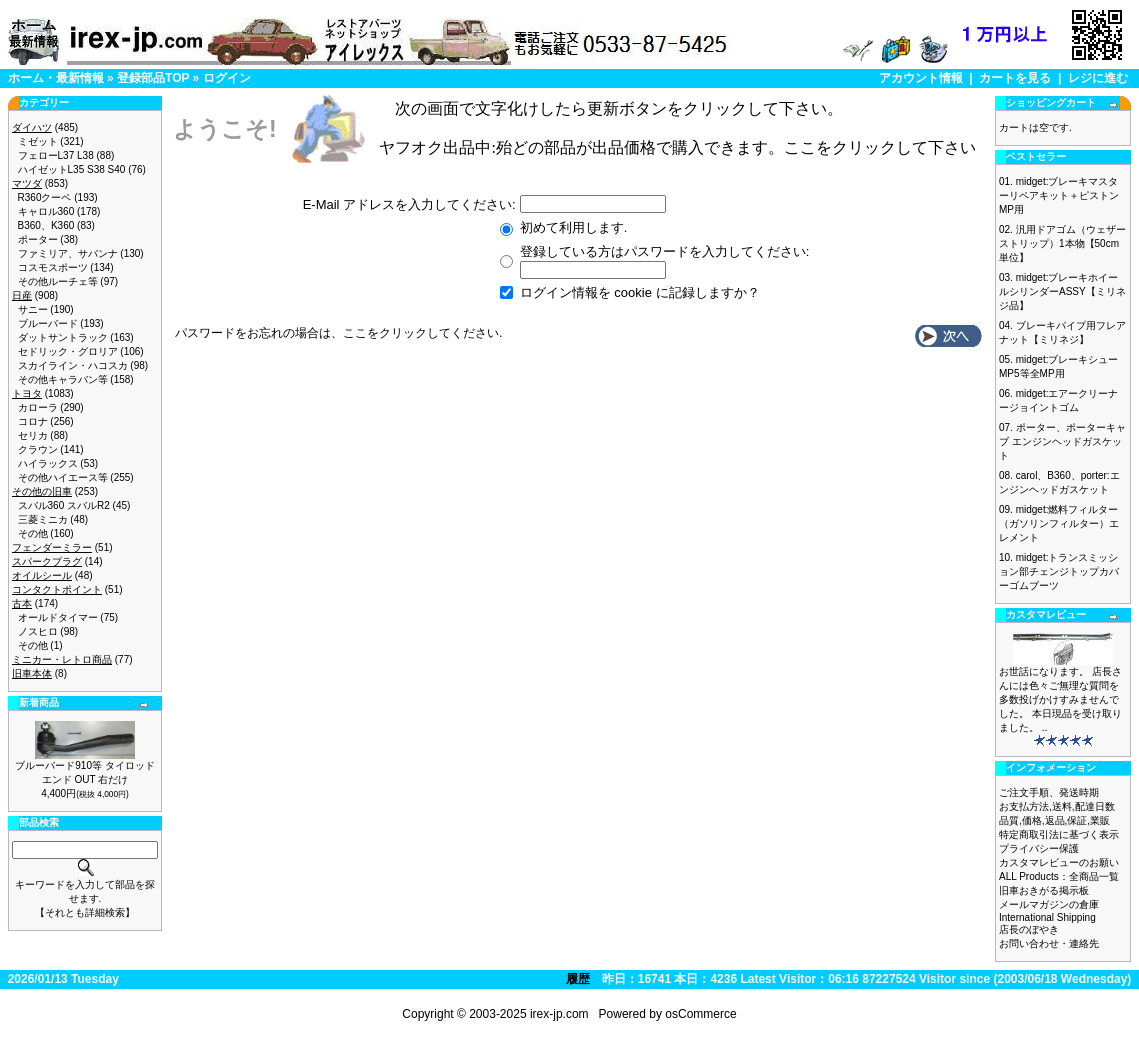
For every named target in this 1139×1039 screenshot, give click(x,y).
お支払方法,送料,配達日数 (1057, 806)
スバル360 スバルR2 (64, 505)
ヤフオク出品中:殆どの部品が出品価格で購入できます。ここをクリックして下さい (677, 147)
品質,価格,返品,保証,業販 (1054, 820)
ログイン (227, 78)
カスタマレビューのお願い (1059, 862)
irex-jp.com (559, 1014)
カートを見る (1015, 78)
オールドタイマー (58, 617)
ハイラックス (48, 463)
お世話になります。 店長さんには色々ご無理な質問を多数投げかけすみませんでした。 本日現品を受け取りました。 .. (1060, 699)
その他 (33, 533)
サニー (33, 309)
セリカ (33, 435)
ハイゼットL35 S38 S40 (72, 169)
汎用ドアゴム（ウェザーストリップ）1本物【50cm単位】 (1062, 243)
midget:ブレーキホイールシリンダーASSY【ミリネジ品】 (1062, 291)
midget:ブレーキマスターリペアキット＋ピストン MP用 (1059, 195)
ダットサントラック (63, 337)
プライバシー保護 (1039, 848)
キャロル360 (46, 211)
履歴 (578, 979)
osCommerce (700, 1014)
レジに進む (1098, 78)
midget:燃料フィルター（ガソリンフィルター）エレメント (1059, 523)
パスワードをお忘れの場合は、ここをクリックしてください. (338, 333)
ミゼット (38, 141)
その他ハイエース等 (63, 477)
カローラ (38, 407)
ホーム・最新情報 (56, 78)
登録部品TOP (153, 78)
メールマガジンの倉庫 (1049, 904)
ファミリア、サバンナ (68, 253)
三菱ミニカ (43, 519)
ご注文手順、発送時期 (1049, 792)
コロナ (33, 421)
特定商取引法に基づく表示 (1059, 834)
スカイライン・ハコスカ (73, 365)
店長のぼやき (1029, 929)
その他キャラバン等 (63, 379)
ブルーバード (48, 323)
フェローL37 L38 (56, 155)
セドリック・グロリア (68, 351)
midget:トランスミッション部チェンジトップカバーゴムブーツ (1059, 571)
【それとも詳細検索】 (85, 912)
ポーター (38, 239)
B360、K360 (46, 225)
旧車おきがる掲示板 (1044, 890)
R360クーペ (45, 197)
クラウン (38, 449)
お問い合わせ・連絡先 (1049, 943)
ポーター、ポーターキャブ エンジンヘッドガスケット (1062, 441)
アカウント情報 (921, 78)
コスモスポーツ (53, 267)
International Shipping (1047, 917)
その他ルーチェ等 (58, 281)
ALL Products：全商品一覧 (1059, 876)
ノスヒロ (38, 631)
